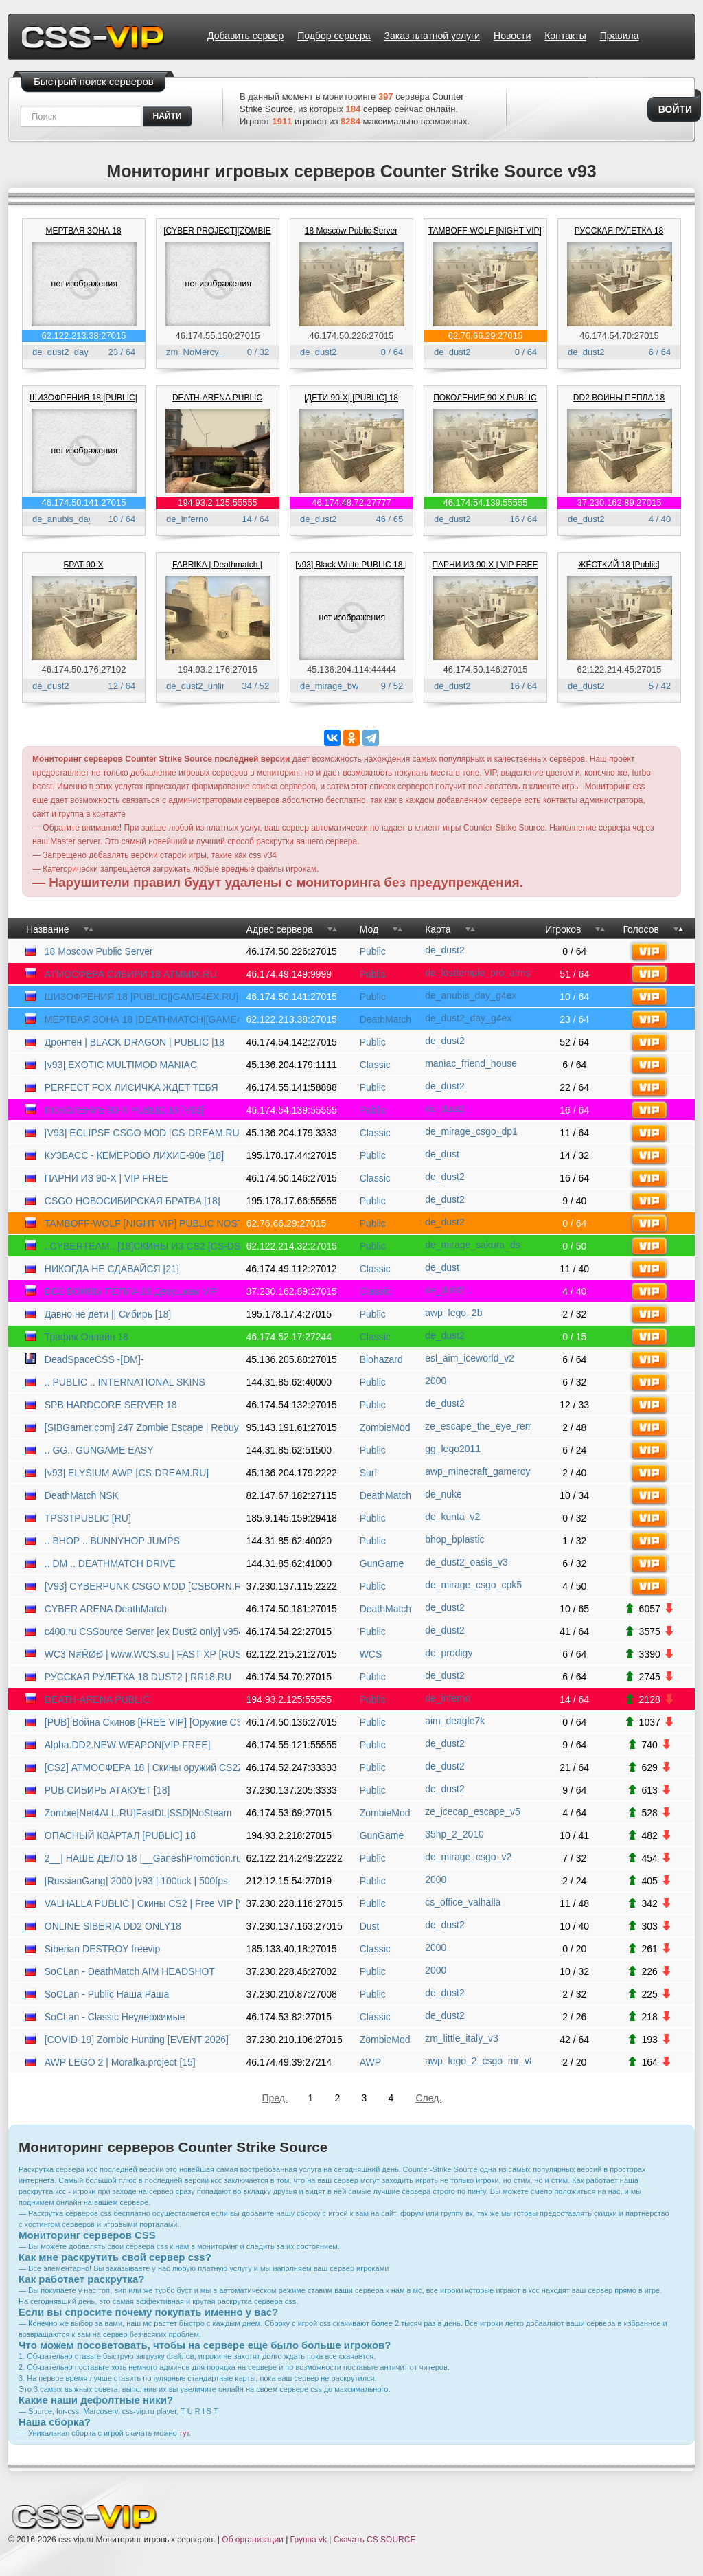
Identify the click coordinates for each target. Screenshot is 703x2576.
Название (47, 929)
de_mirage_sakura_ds (472, 1244)
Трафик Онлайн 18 (86, 1336)
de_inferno (187, 519)
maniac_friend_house (471, 1063)
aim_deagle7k (455, 1720)
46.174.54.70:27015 (619, 335)
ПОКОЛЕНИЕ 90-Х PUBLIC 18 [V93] (124, 1110)
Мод (369, 929)
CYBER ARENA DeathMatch (106, 1608)
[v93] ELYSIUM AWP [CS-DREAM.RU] (127, 1472)
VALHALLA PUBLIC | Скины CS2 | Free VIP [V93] (142, 1903)
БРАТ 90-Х (83, 564)
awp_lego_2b (453, 1312)
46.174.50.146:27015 (485, 669)
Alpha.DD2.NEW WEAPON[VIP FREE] (128, 1744)
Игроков (563, 929)
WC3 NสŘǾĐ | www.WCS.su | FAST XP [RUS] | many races (142, 1654)
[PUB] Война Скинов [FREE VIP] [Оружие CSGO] (142, 1722)
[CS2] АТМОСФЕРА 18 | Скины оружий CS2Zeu (142, 1767)
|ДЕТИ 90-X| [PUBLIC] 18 (351, 398)
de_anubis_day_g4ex (74, 519)
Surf (369, 1472)
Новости (512, 35)
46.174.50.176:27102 (84, 669)
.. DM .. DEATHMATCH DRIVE (110, 1563)
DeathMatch (385, 1019)
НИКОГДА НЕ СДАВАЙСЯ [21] (112, 1268)
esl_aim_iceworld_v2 (469, 1358)
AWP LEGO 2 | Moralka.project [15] (120, 2062)
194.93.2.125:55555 (217, 502)
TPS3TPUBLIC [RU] (88, 1518)
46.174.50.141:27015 (84, 502)
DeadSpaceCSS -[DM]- (94, 1359)
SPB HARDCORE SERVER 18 (111, 1404)
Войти (675, 109)
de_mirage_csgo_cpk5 (473, 1584)
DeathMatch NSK (82, 1495)
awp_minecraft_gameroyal (478, 1471)
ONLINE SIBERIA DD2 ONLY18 (113, 1926)
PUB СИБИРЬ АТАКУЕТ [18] (107, 1790)
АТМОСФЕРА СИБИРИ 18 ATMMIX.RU (131, 974)
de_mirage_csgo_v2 (468, 1856)
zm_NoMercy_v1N (203, 352)
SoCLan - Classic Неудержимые (115, 2016)
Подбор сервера (333, 35)
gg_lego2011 (453, 1448)
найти (167, 116)
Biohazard (381, 1359)
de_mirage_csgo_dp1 (471, 1131)
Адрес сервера (279, 929)
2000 (435, 1380)
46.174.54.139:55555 (485, 502)
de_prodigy (448, 1652)
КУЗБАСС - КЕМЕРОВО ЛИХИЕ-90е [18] (134, 1155)
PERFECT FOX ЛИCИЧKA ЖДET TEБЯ (131, 1087)
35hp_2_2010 (454, 1834)
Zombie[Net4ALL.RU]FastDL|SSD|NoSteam (138, 1812)
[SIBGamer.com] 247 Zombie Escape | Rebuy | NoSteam (142, 1427)
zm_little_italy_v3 (461, 2038)
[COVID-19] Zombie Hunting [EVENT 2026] (137, 2039)
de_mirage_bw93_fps (342, 686)
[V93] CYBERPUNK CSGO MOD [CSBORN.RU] (142, 1586)
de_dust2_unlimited (205, 686)
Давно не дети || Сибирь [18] (108, 1314)
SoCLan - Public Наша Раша (107, 1994)
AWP (370, 2062)
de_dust (442, 1154)
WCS (371, 1654)
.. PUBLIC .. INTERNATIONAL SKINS (125, 1382)
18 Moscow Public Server (351, 231)
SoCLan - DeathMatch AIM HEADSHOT (130, 1971)
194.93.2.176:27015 (217, 669)
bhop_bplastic (454, 1539)
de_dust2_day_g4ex (72, 352)
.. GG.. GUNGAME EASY (99, 1450)
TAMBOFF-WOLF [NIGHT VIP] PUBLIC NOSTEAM (142, 1223)
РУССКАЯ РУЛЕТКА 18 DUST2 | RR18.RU (138, 1676)
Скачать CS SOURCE (375, 2539)
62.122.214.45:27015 (619, 669)
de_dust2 (318, 352)
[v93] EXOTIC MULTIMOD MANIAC (121, 1064)
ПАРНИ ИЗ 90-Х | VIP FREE (485, 564)
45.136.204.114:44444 (351, 669)
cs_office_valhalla (462, 1902)
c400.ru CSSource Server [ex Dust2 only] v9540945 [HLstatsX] (142, 1631)
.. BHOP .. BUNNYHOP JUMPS (112, 1540)
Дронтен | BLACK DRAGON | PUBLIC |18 (134, 1042)
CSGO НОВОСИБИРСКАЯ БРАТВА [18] (132, 1200)
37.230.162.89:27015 (619, 502)
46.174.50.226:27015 (352, 335)
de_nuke (443, 1494)
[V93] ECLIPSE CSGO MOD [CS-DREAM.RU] (142, 1132)
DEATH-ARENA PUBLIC (217, 398)
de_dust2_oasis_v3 (466, 1562)
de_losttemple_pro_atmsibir (478, 972)
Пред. (275, 2097)
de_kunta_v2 (452, 1516)
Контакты (565, 35)
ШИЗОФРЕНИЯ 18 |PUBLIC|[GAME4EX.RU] (141, 996)
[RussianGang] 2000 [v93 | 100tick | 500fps (136, 1880)
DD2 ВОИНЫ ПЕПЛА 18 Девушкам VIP (131, 1291)
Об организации (252, 2539)
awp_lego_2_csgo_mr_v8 (478, 2060)
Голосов (641, 929)
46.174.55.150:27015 (218, 335)
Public (373, 951)
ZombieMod (385, 1427)
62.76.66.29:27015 (485, 335)
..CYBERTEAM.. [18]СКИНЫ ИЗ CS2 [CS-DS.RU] (142, 1246)
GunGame (382, 1563)
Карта (437, 929)
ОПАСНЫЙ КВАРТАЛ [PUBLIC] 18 (120, 1835)
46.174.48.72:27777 (351, 502)
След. (428, 2097)
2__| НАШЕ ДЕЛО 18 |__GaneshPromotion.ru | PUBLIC (142, 1858)
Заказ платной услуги (432, 35)
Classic (375, 1064)
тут (184, 2433)
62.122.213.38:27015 (84, 335)
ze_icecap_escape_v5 (472, 1811)
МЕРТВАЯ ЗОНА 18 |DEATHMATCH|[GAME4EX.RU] (142, 1019)
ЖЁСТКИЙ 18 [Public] (618, 564)
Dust (370, 1926)
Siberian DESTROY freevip (103, 1948)
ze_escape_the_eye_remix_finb (478, 1426)
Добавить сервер (245, 35)
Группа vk (308, 2539)
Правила (619, 35)
